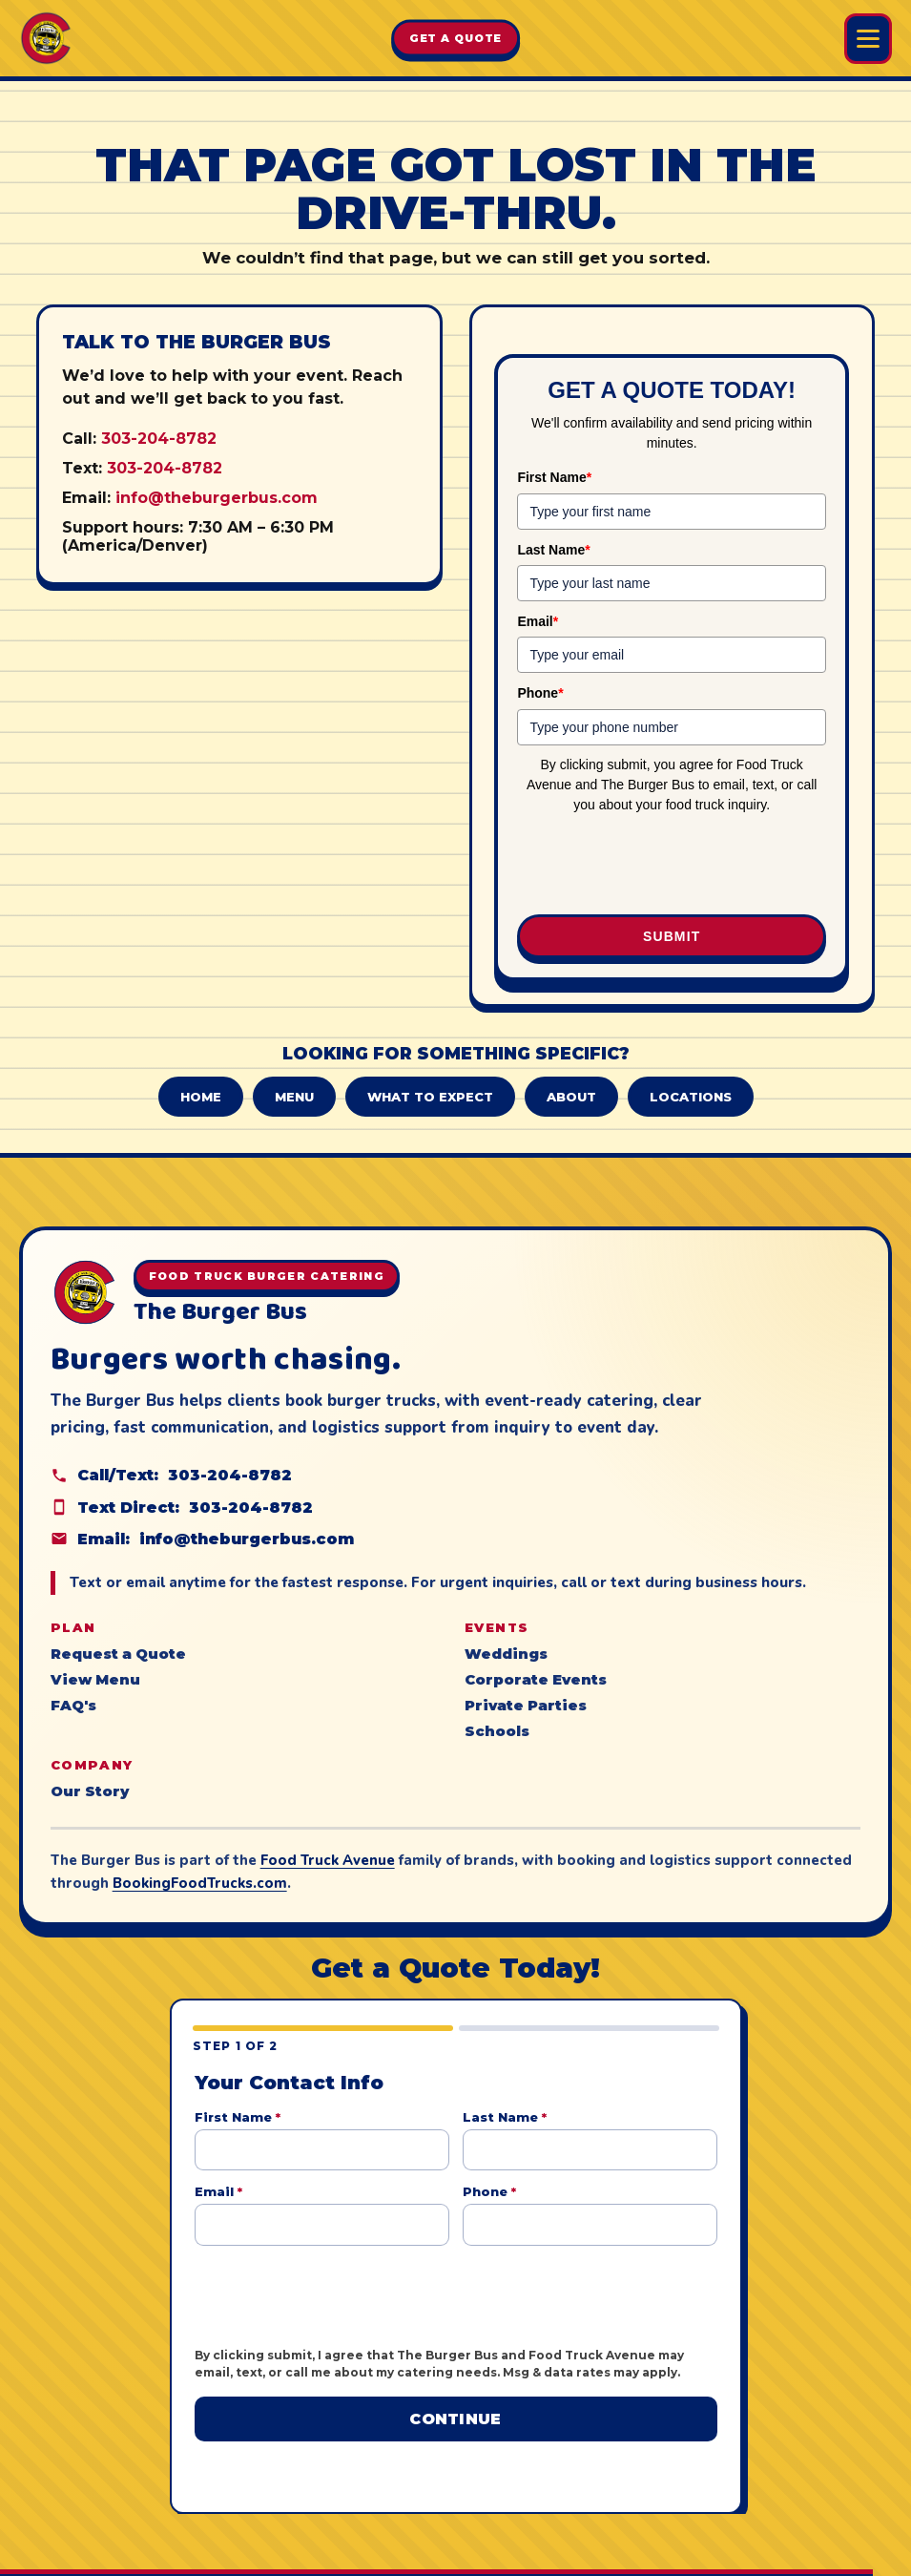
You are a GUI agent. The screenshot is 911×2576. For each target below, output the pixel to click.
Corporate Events (536, 1679)
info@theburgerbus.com (216, 498)
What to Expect (430, 1096)
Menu (294, 1096)
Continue (455, 2419)
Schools (497, 1731)
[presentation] (672, 865)
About (571, 1096)
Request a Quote (118, 1654)
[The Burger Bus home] (45, 38)
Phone (540, 693)
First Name (554, 477)
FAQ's (73, 1705)
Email (537, 621)
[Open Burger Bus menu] (868, 38)
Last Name (553, 549)
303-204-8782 (159, 438)
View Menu (95, 1679)
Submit (671, 936)
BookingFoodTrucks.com (200, 1883)
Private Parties (526, 1705)
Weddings (506, 1654)
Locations (691, 1096)
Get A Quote (456, 38)
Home (200, 1096)
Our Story (90, 1791)
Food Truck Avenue (327, 1860)
